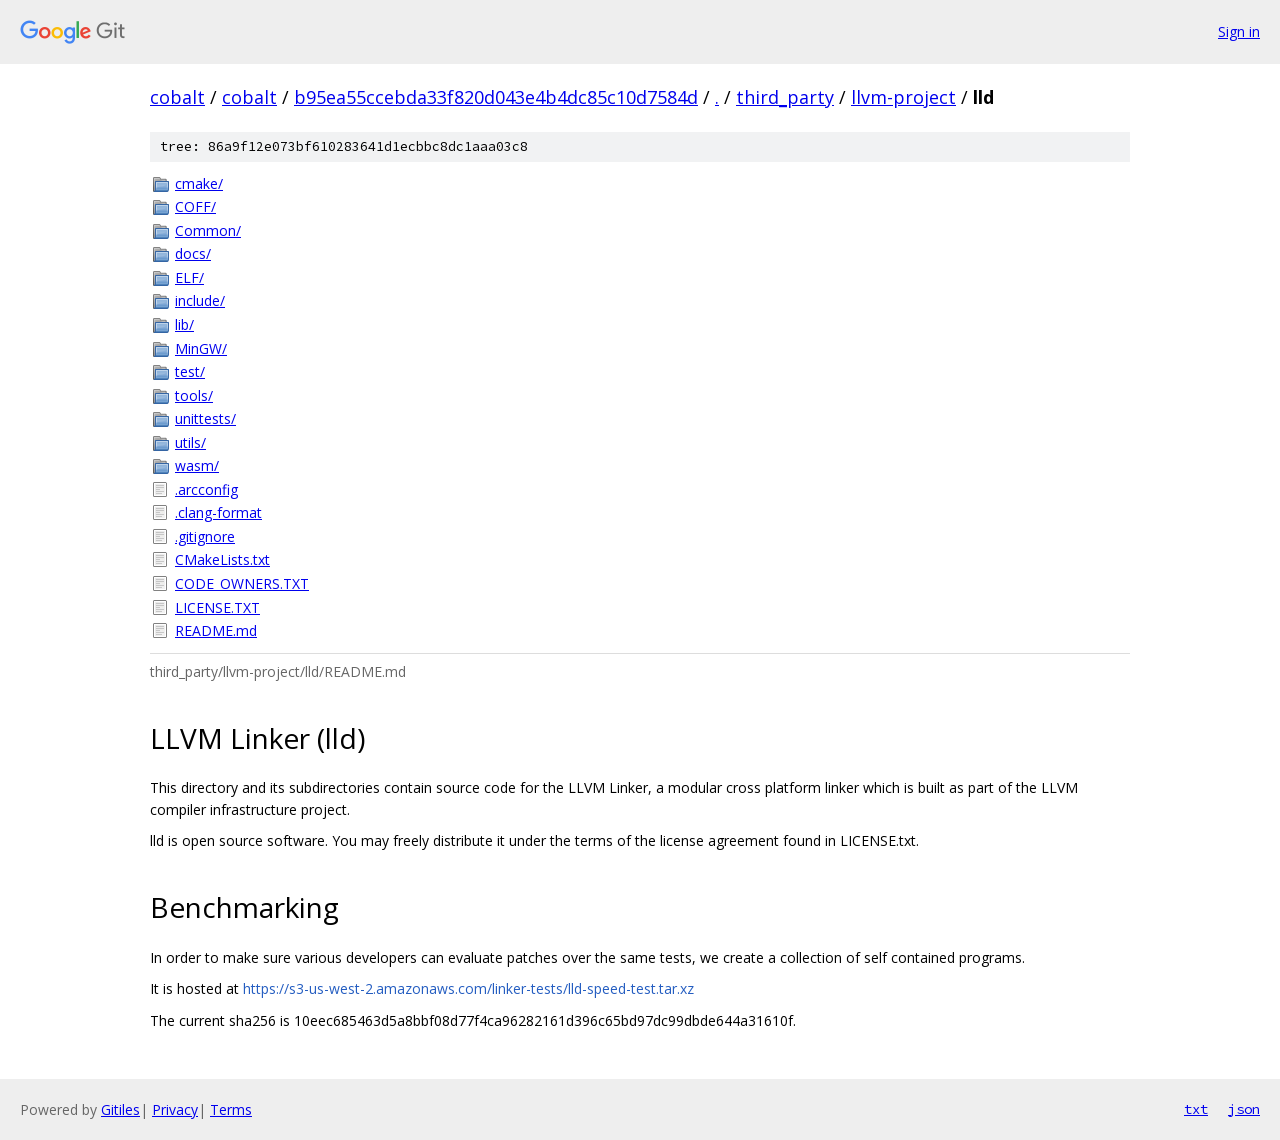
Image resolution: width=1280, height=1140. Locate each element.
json (1244, 1109)
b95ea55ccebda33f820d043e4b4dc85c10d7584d (496, 97)
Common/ (208, 230)
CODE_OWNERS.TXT (242, 583)
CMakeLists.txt (222, 559)
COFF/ (195, 206)
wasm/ (197, 465)
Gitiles (120, 1109)
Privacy (175, 1109)
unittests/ (205, 418)
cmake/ (199, 183)
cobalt (177, 97)
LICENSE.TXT (217, 607)
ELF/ (189, 277)
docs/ (193, 253)
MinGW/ (201, 348)
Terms (231, 1109)
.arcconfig (206, 489)
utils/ (190, 442)
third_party (785, 97)
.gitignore (205, 536)
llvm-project (903, 97)
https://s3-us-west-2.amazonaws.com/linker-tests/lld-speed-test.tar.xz (468, 988)
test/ (190, 371)
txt (1196, 1109)
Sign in (1239, 31)
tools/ (194, 395)
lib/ (184, 324)
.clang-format (218, 512)
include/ (200, 300)
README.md (216, 630)
